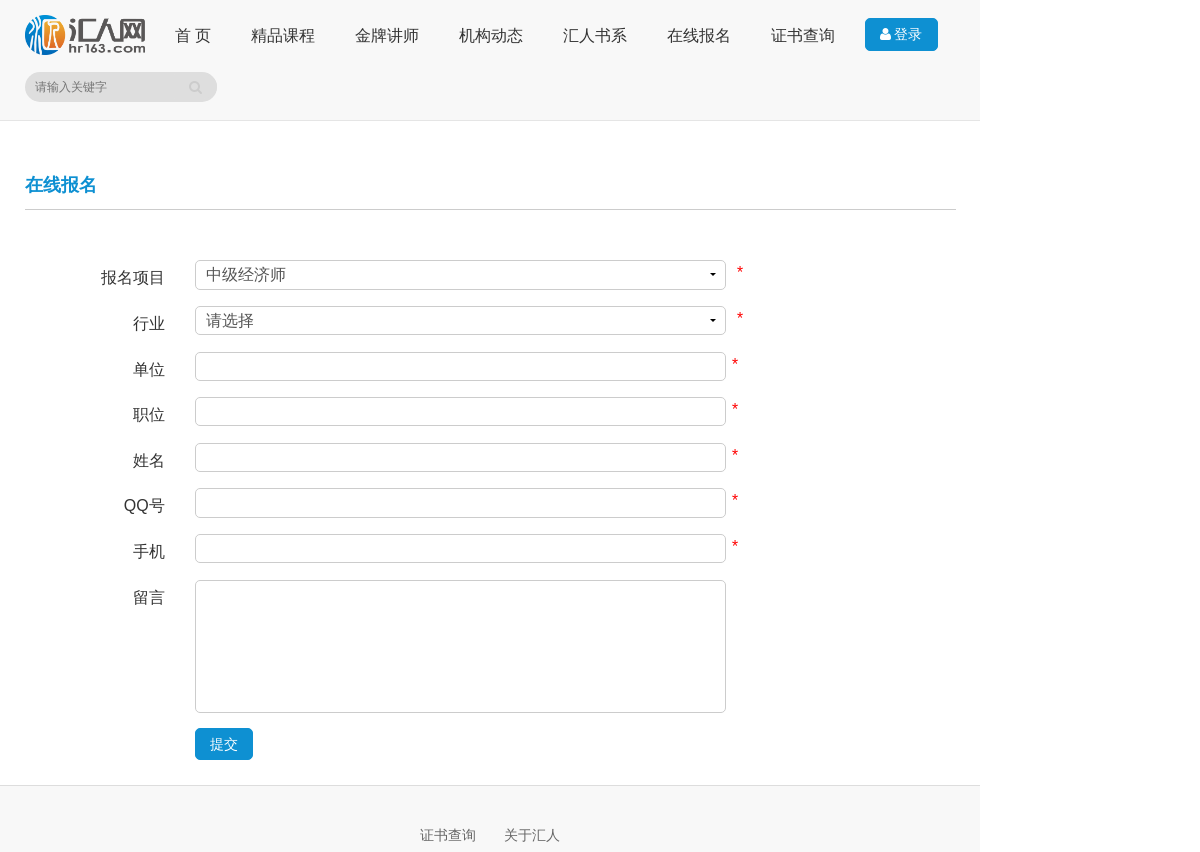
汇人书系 (595, 35)
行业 (149, 323)
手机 (149, 551)
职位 (149, 414)
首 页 (193, 35)
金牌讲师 (387, 35)
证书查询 (803, 35)
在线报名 (699, 35)
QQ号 (144, 505)
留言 (149, 597)
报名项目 (133, 277)
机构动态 (491, 35)
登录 (901, 34)
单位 (149, 369)
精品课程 (283, 35)
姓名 (149, 460)
